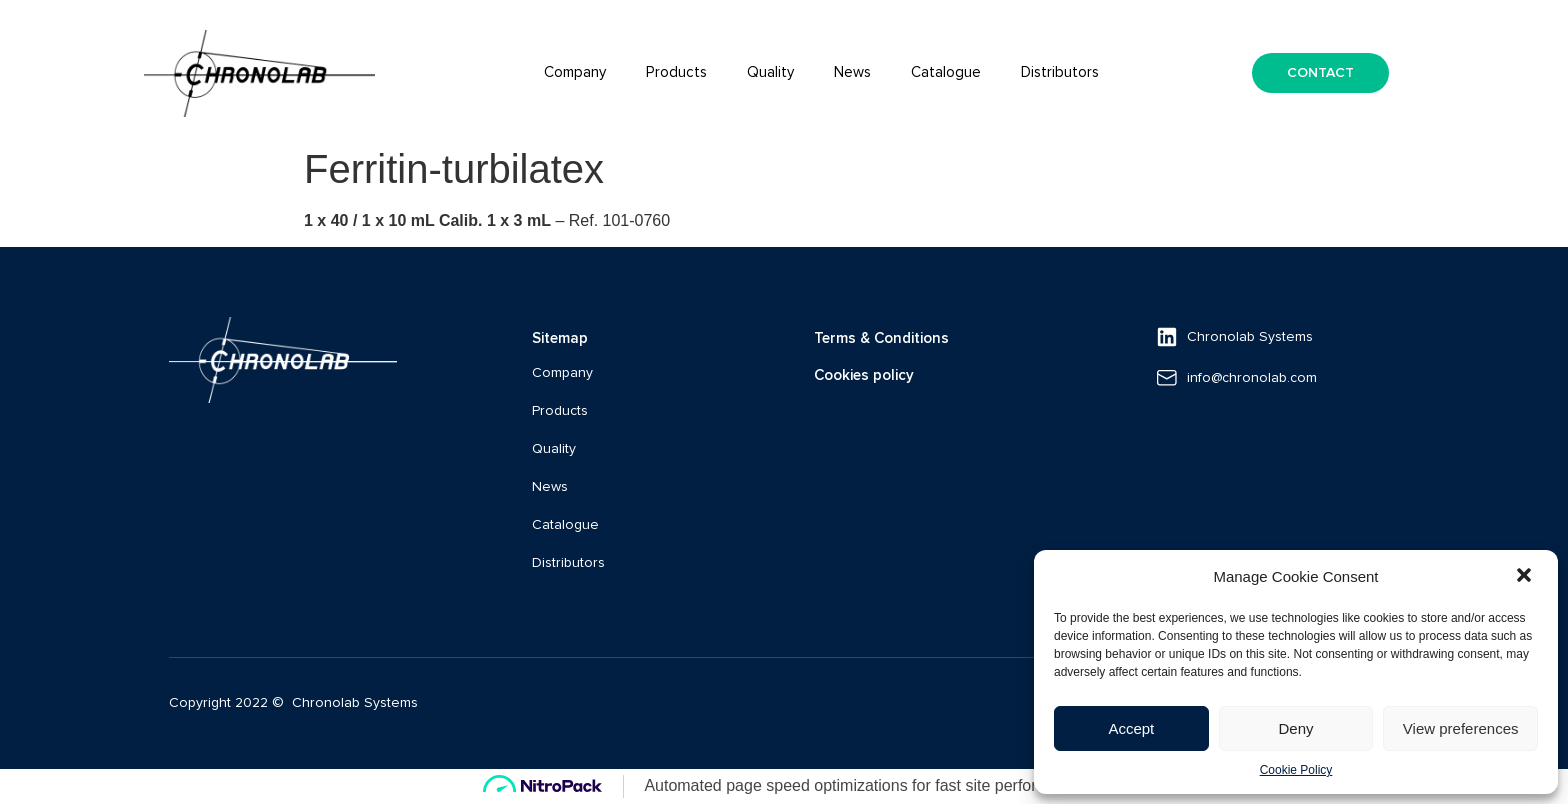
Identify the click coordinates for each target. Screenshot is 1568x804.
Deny (1295, 728)
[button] (1526, 577)
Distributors (1060, 72)
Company (575, 72)
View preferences (1461, 728)
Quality (770, 72)
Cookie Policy (1296, 770)
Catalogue (946, 72)
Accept (1131, 728)
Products (676, 72)
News (852, 72)
